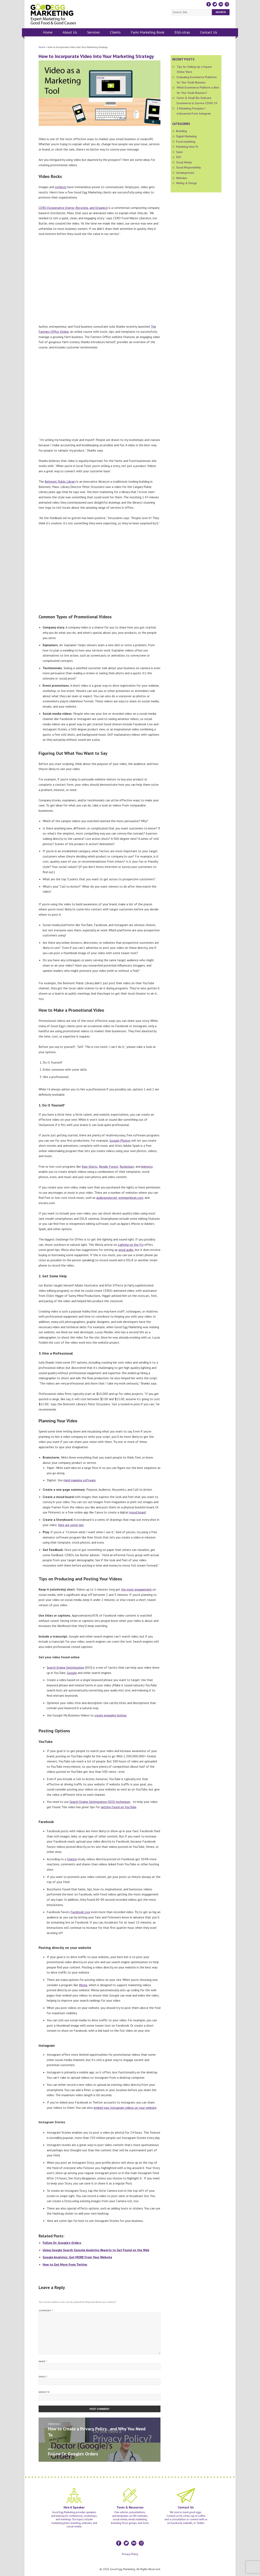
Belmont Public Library (60, 481)
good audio (125, 1250)
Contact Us (208, 32)
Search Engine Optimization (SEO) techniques (99, 1802)
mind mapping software (79, 1480)
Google (72, 1673)
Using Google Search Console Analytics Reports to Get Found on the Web (96, 2250)
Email (43, 2376)
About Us (70, 32)
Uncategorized (185, 173)
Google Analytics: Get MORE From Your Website (77, 2257)
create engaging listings (110, 1715)
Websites (181, 178)
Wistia (83, 1985)
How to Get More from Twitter (65, 2264)
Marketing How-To (187, 146)
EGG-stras (182, 32)
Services (93, 32)
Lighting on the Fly (130, 1245)
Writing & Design (186, 183)
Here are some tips (71, 1525)
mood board (137, 1512)
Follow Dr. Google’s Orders (62, 2243)
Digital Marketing (186, 136)
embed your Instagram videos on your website (125, 2108)
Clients (115, 32)
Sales (179, 152)
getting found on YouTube (118, 1807)
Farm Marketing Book (147, 32)
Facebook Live (80, 1912)
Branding (181, 131)
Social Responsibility (188, 167)
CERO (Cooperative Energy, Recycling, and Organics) (73, 208)
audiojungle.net (106, 1198)
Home (47, 32)
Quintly (72, 1859)
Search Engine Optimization (65, 1667)
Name (43, 2361)
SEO (178, 157)
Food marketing (185, 141)
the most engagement (137, 1589)
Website (44, 2392)
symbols (60, 187)
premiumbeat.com (131, 1198)
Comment (46, 2310)
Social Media (184, 162)
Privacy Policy (130, 2554)
